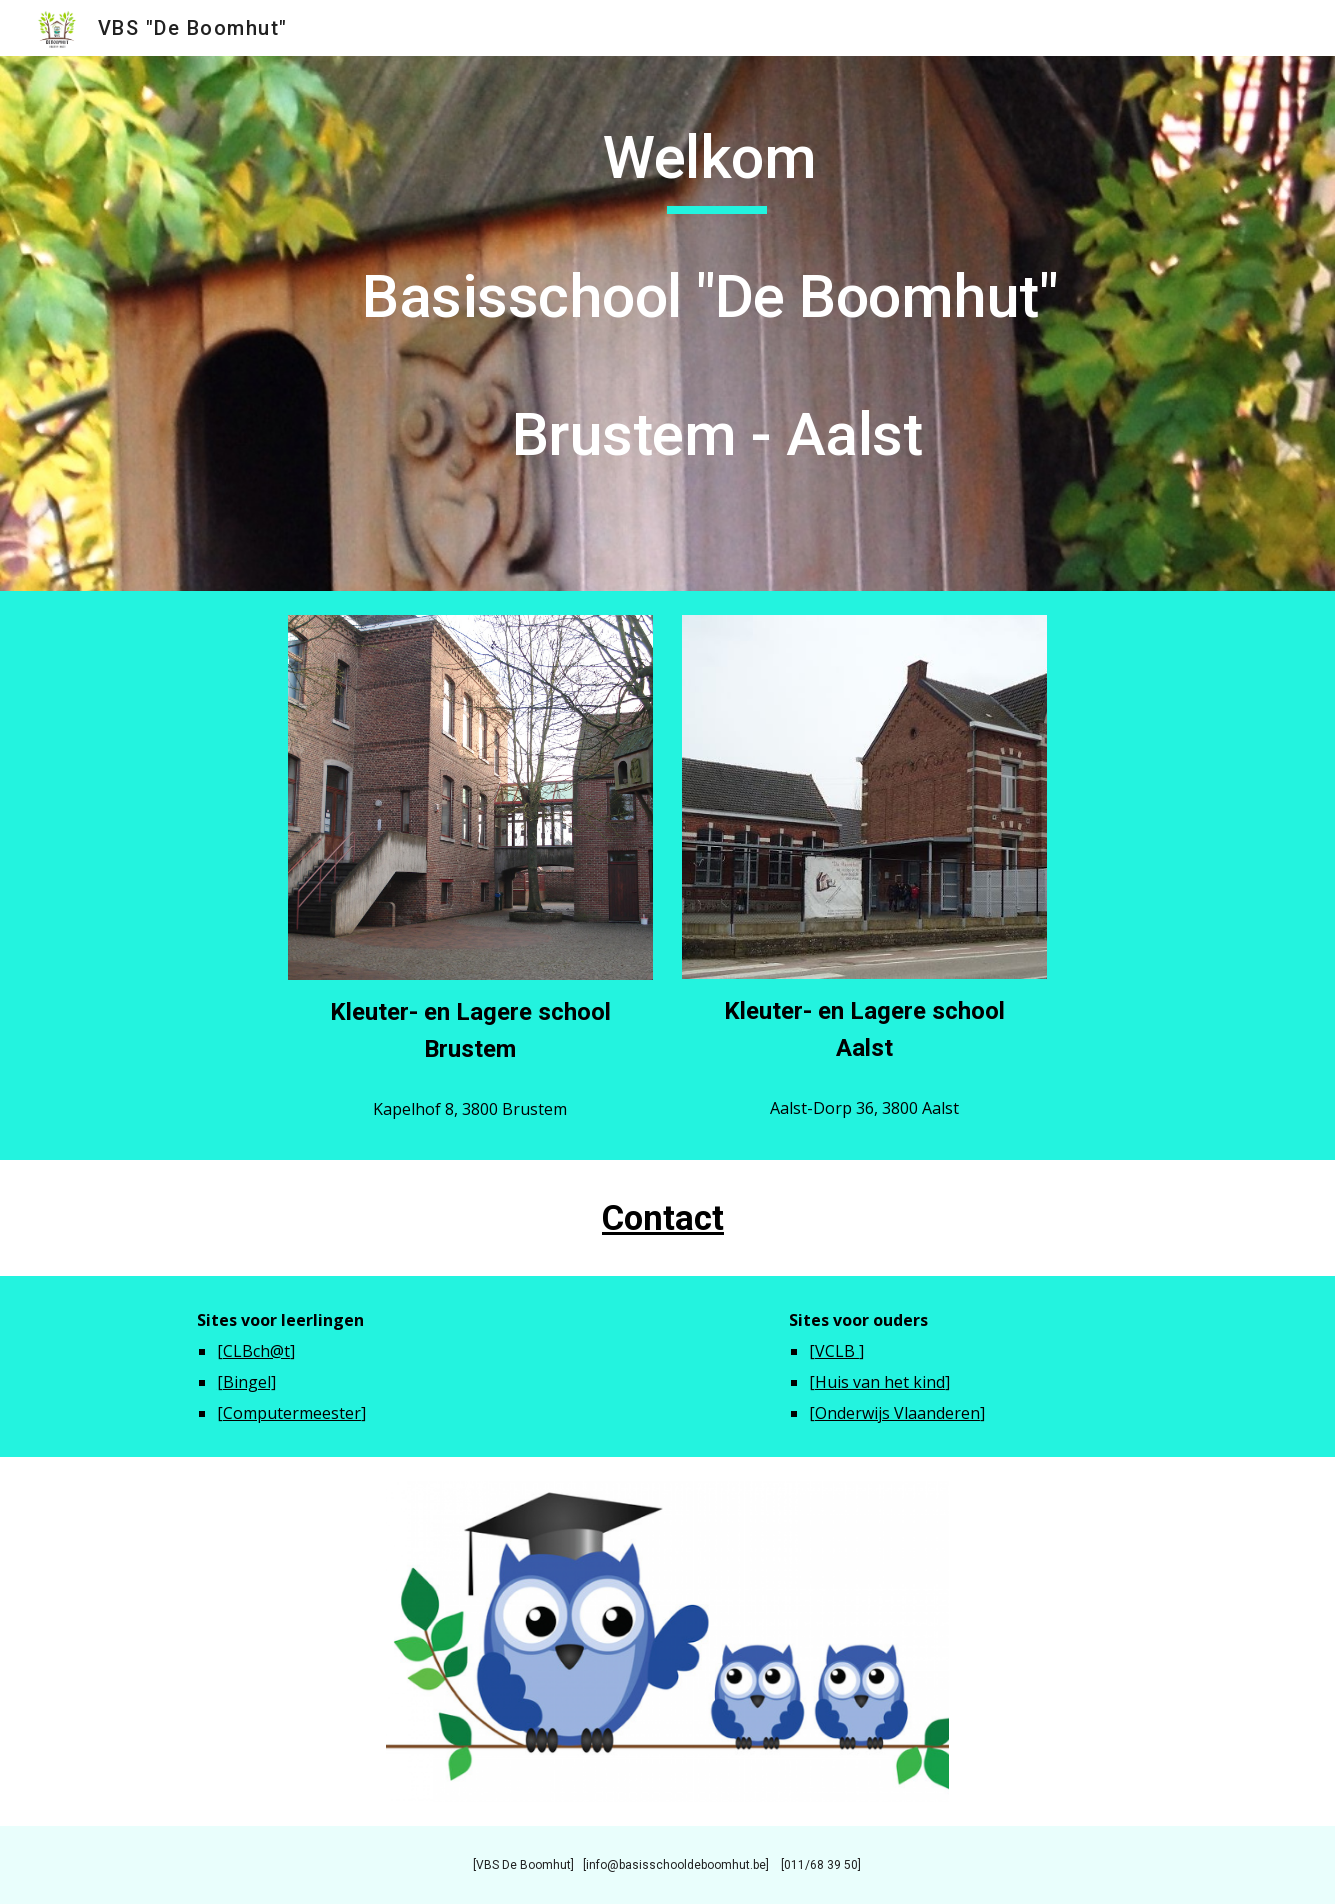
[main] (717, 323)
